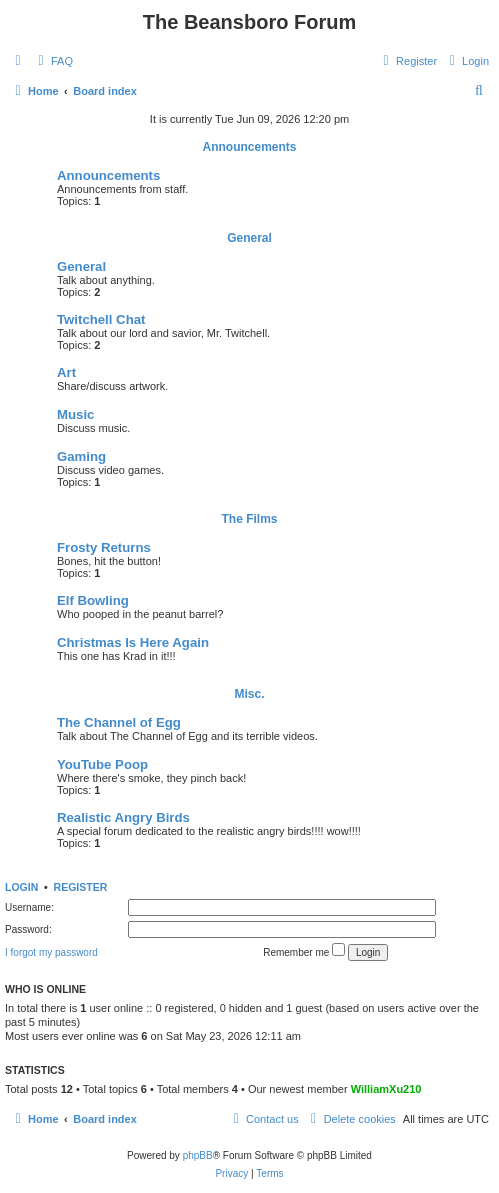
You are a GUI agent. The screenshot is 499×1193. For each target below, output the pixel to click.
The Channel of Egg (119, 722)
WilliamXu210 (386, 1089)
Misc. (249, 694)
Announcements (249, 147)
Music (75, 414)
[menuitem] (53, 61)
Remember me (304, 950)
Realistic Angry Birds (123, 817)
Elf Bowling (93, 600)
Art (66, 372)
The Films (249, 519)
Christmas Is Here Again (133, 642)
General (249, 238)
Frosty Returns (104, 547)
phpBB (198, 1155)
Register (81, 887)
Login (21, 887)
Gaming (81, 456)
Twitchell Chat (101, 319)
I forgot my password (51, 952)
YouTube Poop (102, 764)
